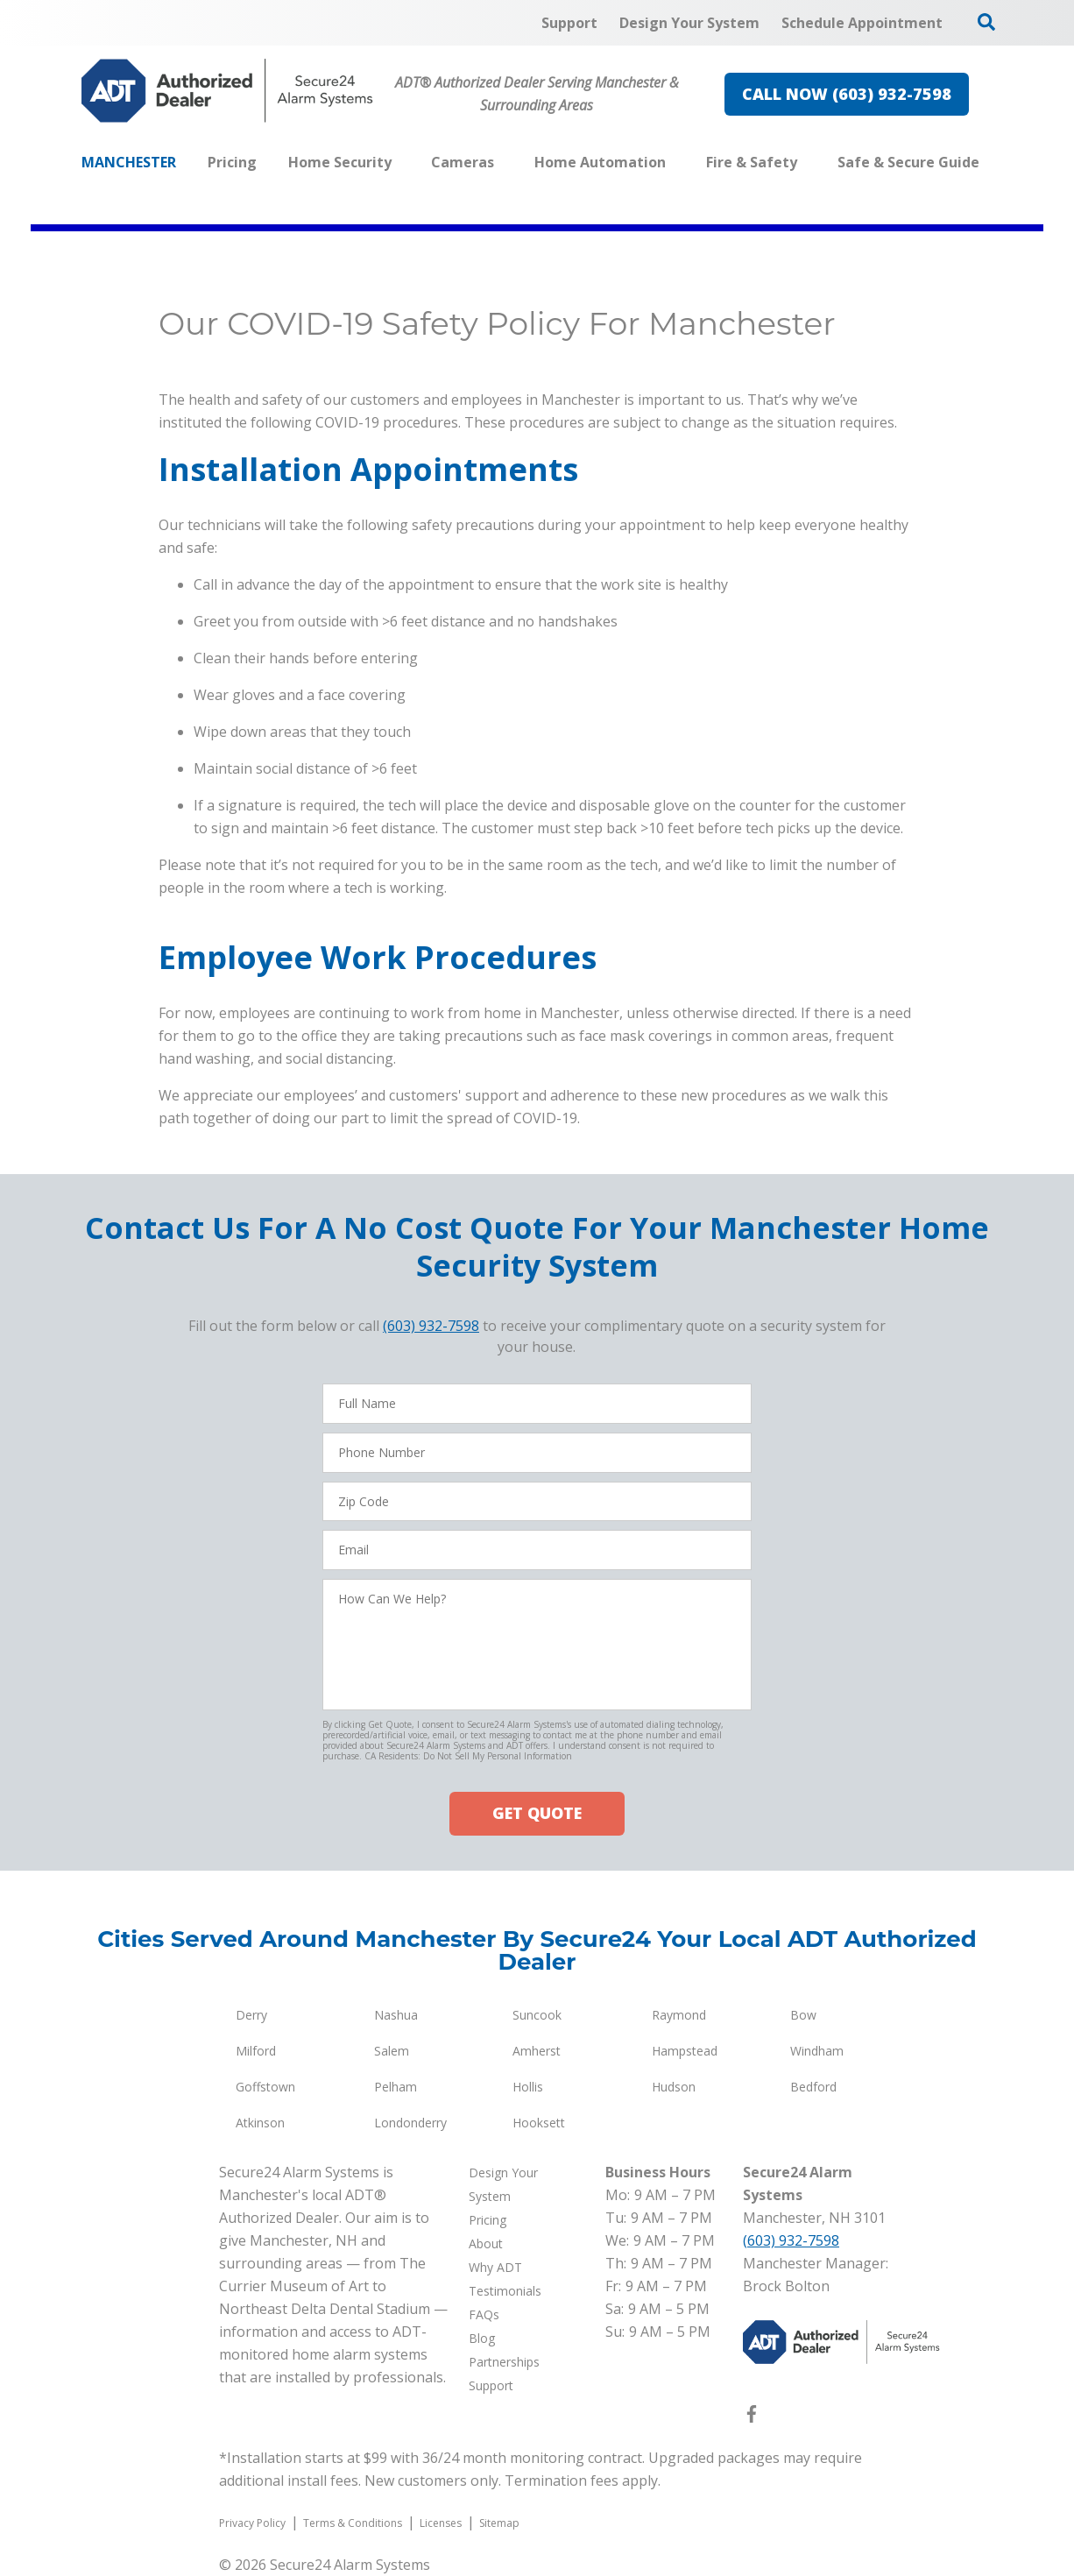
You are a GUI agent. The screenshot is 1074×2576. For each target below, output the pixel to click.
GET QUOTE (537, 1812)
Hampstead (684, 2050)
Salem (391, 2050)
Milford (256, 2050)
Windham (817, 2050)
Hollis (527, 2086)
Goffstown (265, 2086)
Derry (251, 2014)
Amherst (536, 2050)
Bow (803, 2014)
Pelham (395, 2086)
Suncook (537, 2014)
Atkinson (260, 2122)
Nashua (396, 2014)
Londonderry (410, 2122)
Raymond (679, 2014)
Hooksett (538, 2122)
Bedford (813, 2086)
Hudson (674, 2086)
